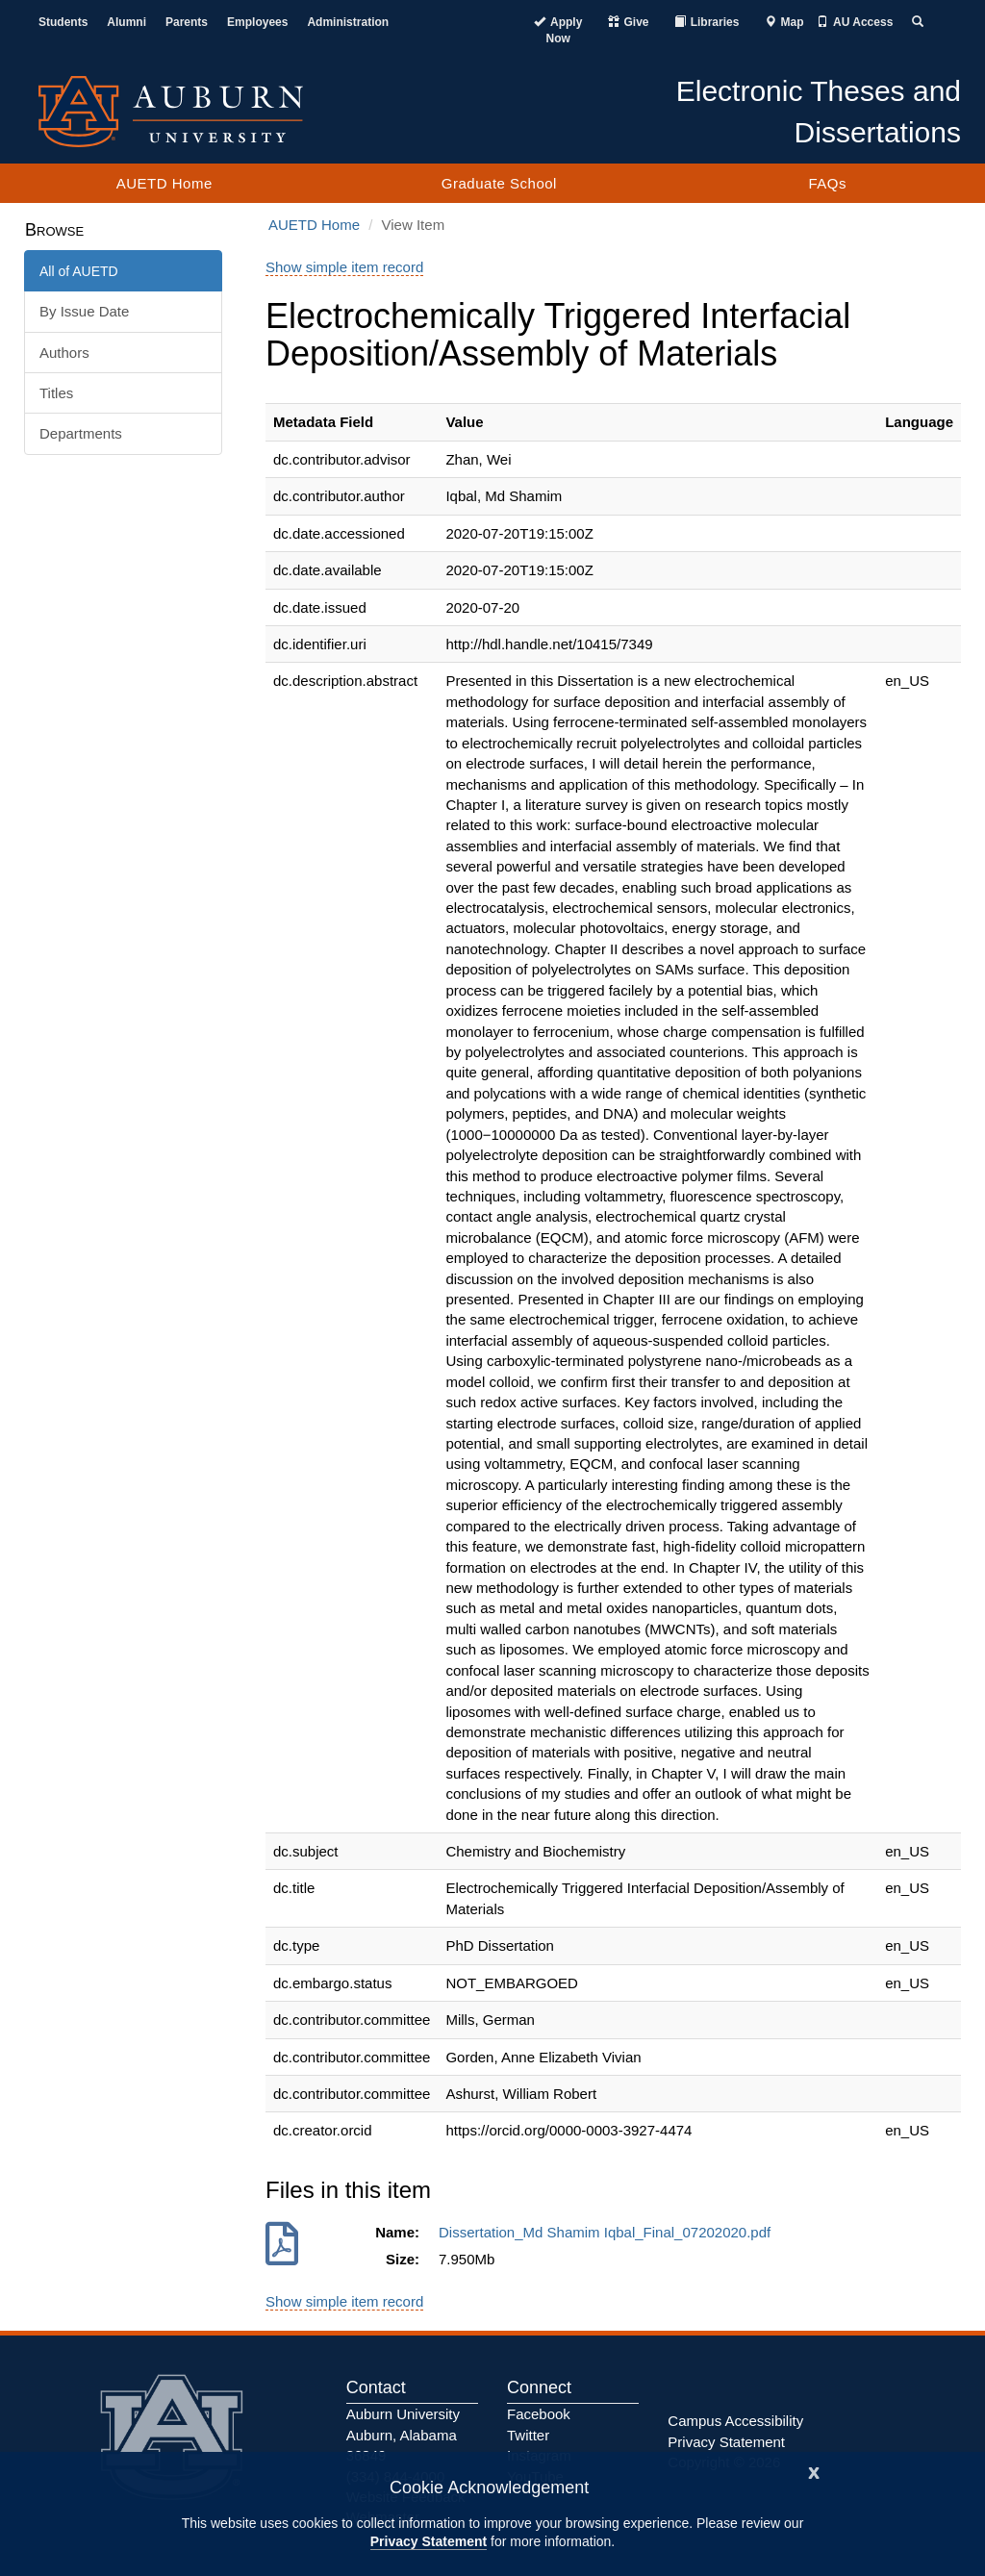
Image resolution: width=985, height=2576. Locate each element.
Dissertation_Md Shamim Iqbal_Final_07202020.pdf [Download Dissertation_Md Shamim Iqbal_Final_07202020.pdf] (609, 2232)
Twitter (528, 2435)
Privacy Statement (428, 2541)
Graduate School (499, 183)
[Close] (814, 2471)
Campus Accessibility (735, 2420)
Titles (56, 393)
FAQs (827, 183)
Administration (348, 22)
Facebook (538, 2414)
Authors (64, 352)
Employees (257, 22)
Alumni (126, 22)
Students (63, 22)
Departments (80, 433)
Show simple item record (344, 267)
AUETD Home (164, 183)
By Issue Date (84, 311)
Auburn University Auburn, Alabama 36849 (403, 2434)
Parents (186, 22)
